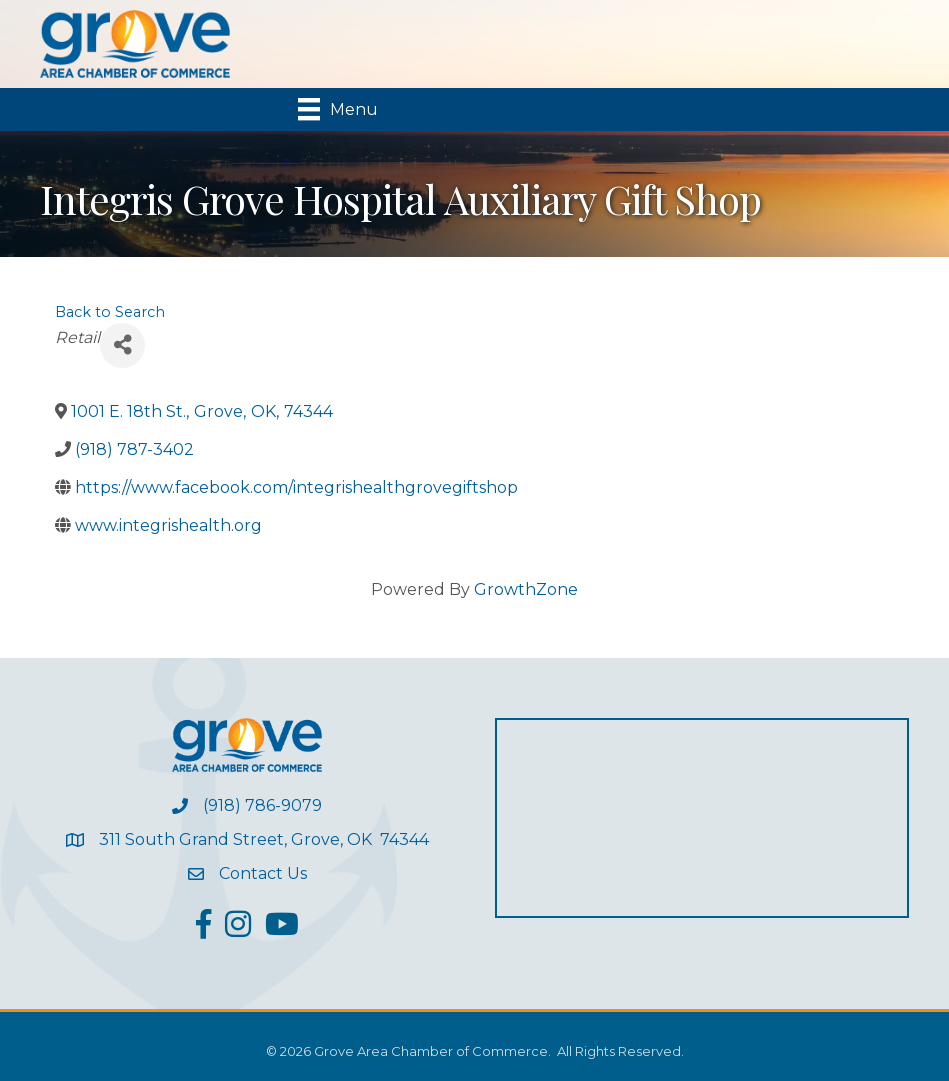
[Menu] (338, 109)
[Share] (122, 345)
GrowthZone (526, 589)
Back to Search (110, 312)
